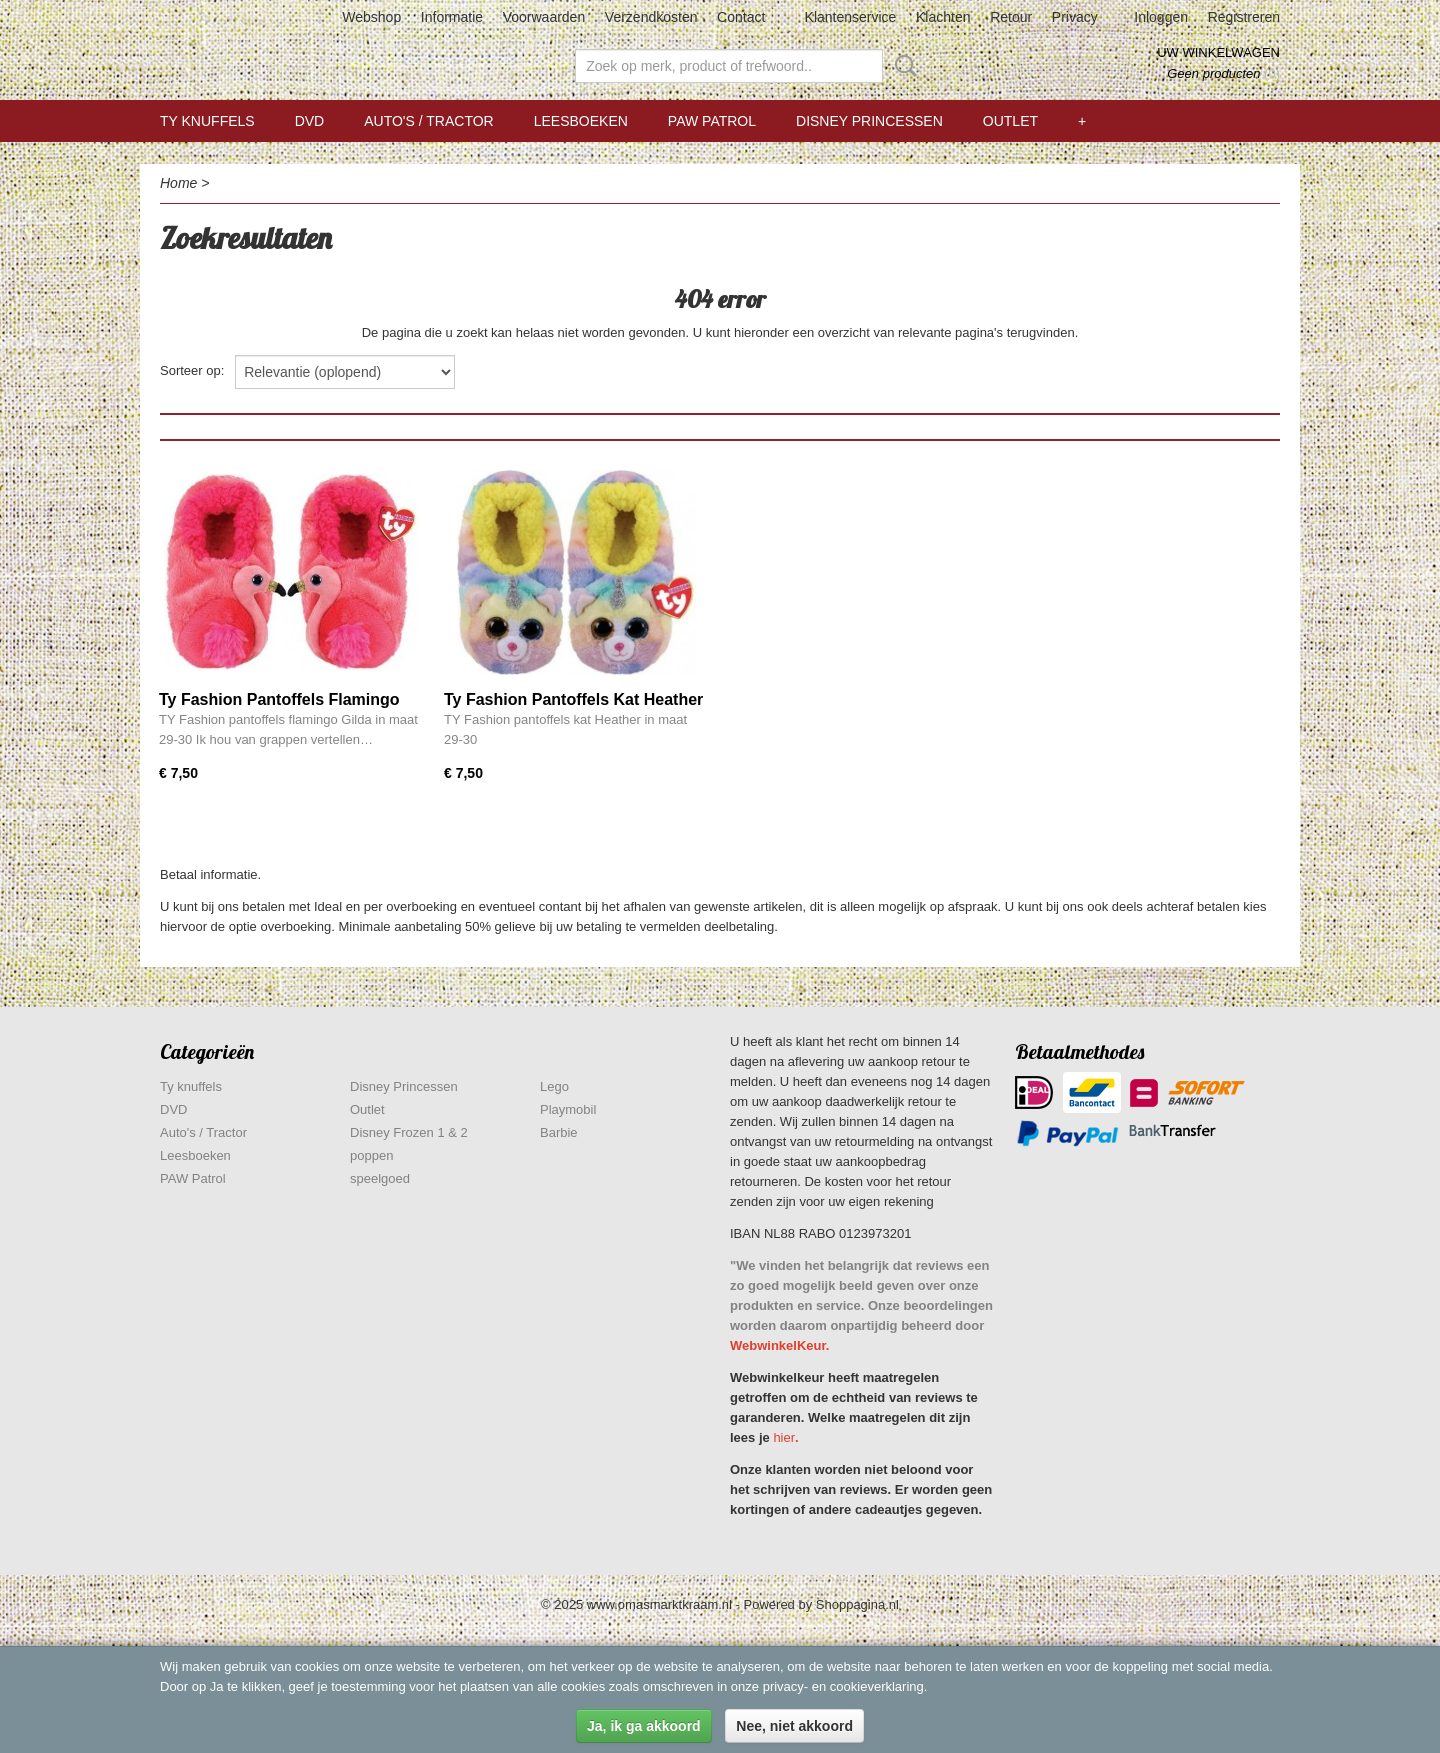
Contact (741, 17)
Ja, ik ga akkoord (644, 1726)
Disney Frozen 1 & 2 (409, 1132)
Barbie (559, 1132)
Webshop (371, 17)
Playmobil (568, 1109)
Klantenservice (851, 17)
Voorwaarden (544, 17)
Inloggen (1161, 17)
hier (784, 1437)
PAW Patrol (712, 121)
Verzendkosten (651, 17)
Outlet (1010, 121)
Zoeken (902, 66)
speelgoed (380, 1178)
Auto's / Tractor (428, 121)
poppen (371, 1155)
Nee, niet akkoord (794, 1726)
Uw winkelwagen (1218, 52)
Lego (554, 1086)
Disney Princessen (869, 121)
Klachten (943, 17)
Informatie (452, 17)
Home (178, 183)
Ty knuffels (207, 121)
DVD (310, 121)
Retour (1011, 17)
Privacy (1075, 17)
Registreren (1244, 17)
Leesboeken (581, 121)
